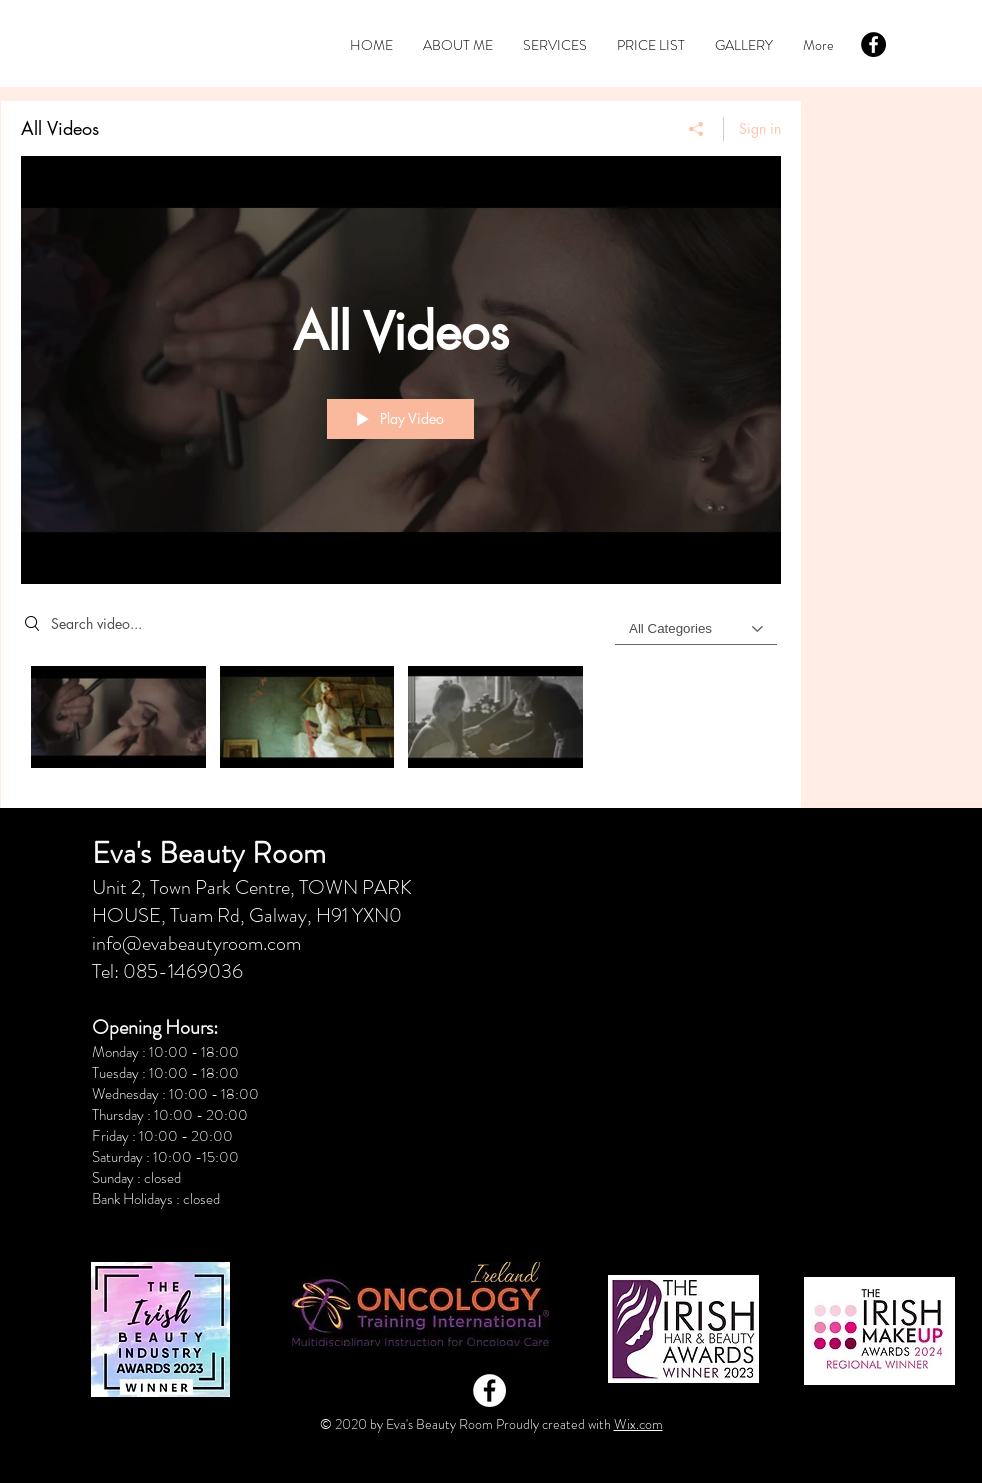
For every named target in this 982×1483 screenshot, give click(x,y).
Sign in (760, 128)
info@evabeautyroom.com (196, 943)
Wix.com (638, 1424)
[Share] (696, 129)
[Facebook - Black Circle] (873, 44)
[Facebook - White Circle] (489, 1390)
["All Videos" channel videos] (401, 722)
